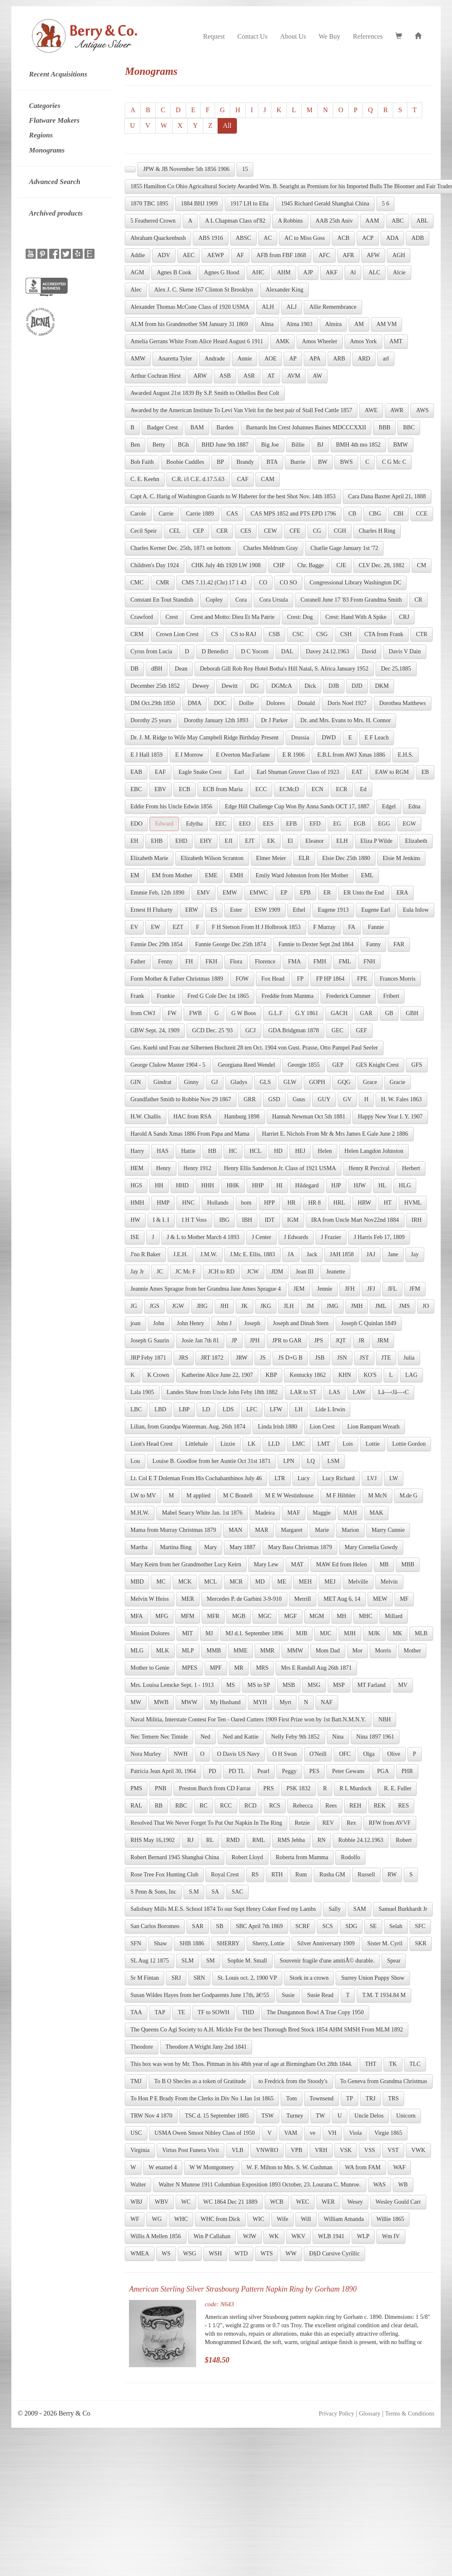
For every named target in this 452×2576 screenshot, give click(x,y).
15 (245, 169)
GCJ (250, 1030)
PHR (407, 1771)
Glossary (369, 2413)
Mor (357, 1650)
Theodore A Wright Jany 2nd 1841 (206, 2047)
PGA (383, 1771)
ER (327, 892)
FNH (369, 961)
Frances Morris (397, 979)
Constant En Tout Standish (161, 600)
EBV (160, 789)
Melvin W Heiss (149, 1599)
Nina (338, 1737)
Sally (334, 1909)
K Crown (158, 1375)
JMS (404, 1306)
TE (181, 2012)
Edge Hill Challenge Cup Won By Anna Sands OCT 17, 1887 (297, 806)
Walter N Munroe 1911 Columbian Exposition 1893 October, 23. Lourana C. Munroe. (259, 2184)
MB (384, 1564)
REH (355, 1805)
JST (364, 1358)
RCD (250, 1805)
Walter (138, 2184)
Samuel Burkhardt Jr (402, 1909)
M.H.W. (139, 1513)
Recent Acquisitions (58, 74)
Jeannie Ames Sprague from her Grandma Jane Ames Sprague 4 (205, 1289)
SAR (197, 1926)
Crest (172, 617)
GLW (290, 1082)
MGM (317, 1616)
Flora (236, 961)
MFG (161, 1616)
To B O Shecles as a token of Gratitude (200, 2081)
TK (393, 2064)
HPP (269, 1203)
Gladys (239, 1082)
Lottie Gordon (409, 1444)
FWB (195, 1013)
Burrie (297, 462)
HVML (412, 1203)
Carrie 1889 (200, 513)
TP (349, 2098)
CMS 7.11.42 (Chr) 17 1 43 (214, 582)
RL (210, 1840)
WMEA (139, 2253)
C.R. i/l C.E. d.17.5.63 (198, 479)
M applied (198, 1495)
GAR (366, 1013)
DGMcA (281, 686)
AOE (270, 358)
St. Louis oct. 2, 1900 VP (247, 1978)
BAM (197, 427)
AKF (331, 272)
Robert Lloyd (247, 1857)
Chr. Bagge (310, 565)
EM (134, 875)
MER (187, 1599)
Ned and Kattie (241, 1737)
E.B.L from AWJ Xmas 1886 (351, 755)
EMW (230, 892)
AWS (422, 410)
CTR (421, 634)
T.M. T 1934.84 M (383, 1995)
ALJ (291, 307)
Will (306, 2219)
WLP (363, 2236)
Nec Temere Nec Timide (159, 1737)
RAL (136, 1805)
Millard (393, 1616)
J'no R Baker (145, 1254)
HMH (137, 1203)
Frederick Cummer (348, 996)
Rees (331, 1805)
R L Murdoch (355, 1788)
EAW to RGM (392, 772)
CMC (136, 582)
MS (230, 1685)
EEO (244, 824)
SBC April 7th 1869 (259, 1926)
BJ (320, 445)
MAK (377, 1513)
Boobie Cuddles (185, 462)
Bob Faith (142, 462)
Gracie (397, 1082)
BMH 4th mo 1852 (358, 445)
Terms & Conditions (409, 2413)
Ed (363, 789)
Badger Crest (162, 427)
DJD (357, 686)
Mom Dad (328, 1650)
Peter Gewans (348, 1771)
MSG (313, 1685)
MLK (162, 1650)
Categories (44, 106)
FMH (319, 961)
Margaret (291, 1530)
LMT (324, 1444)
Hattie (188, 1151)
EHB (157, 841)
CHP (279, 565)
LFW (276, 1409)
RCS (274, 1805)
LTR (279, 1478)
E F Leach (377, 737)
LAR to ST (303, 1392)
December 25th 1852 (154, 686)
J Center (261, 1237)
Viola (355, 2133)
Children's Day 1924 (154, 565)
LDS (228, 1409)
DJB (333, 686)
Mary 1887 (242, 1547)
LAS (334, 1392)
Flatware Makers (54, 120)
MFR (213, 1616)
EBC (136, 789)
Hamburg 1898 (242, 1116)
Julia (408, 1358)
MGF (290, 1616)
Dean (181, 669)
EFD (315, 824)
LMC (298, 1444)
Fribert (391, 996)
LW (393, 1478)
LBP (184, 1409)
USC (136, 2133)
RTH (277, 1874)
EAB (136, 772)
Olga (368, 1754)
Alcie (399, 272)
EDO (136, 824)
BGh (183, 445)
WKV (298, 2236)
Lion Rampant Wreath (373, 1427)
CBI (398, 513)
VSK (346, 2150)
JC (160, 1271)
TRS (393, 2098)
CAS (232, 513)
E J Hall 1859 (146, 755)
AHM (284, 272)
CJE (341, 565)
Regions (41, 135)
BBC (409, 427)
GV (347, 1099)
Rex (351, 1823)
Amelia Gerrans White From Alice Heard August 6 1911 (196, 341)
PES (314, 1771)
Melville (358, 1582)
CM (421, 565)
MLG (136, 1650)
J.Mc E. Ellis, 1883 (252, 1254)
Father (137, 961)
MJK (374, 1633)
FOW (242, 979)
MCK (185, 1582)
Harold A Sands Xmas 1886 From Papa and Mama (189, 1134)
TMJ (135, 2081)
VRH (321, 2150)
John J (224, 1323)
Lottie (372, 1444)
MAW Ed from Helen (341, 1564)
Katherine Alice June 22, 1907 (217, 1375)
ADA (392, 238)
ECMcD (289, 789)
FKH (211, 961)
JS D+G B (290, 1358)
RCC (226, 1805)
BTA (272, 462)
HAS (162, 1151)
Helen (325, 1151)
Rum (301, 1874)
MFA (136, 1616)
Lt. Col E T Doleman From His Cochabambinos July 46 (196, 1478)
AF (240, 255)
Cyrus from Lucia (151, 651)
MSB (289, 1685)
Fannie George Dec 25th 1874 (230, 944)
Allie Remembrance (332, 307)
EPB (305, 892)
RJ (190, 1840)
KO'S (370, 1375)
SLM (187, 1961)
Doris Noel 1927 (346, 703)
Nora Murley (145, 1754)
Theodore (141, 2047)
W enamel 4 (163, 2167)
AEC (188, 255)
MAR (261, 1530)
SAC (237, 1892)
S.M (194, 1892)
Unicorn (405, 2116)
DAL (287, 651)
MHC (365, 1616)
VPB (296, 2150)
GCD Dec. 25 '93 (212, 1030)
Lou (135, 1461)
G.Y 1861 (306, 1013)
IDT (269, 1220)
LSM (333, 1461)
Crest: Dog (300, 617)
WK (274, 2236)
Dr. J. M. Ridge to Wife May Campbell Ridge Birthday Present (204, 737)
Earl (239, 772)
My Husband (225, 1702)
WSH (215, 2253)
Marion (350, 1530)
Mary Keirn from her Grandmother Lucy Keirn (185, 1564)
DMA (195, 703)
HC (233, 1151)
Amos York (363, 341)
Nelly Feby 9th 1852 (295, 1737)
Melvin (389, 1582)
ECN (317, 789)
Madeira (265, 1513)
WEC (302, 2202)
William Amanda (344, 2219)
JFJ (371, 1289)
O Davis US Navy (238, 1754)
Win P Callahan (212, 2236)
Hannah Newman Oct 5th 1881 (308, 1116)
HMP (163, 1203)
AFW (373, 255)
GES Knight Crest (377, 1065)
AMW (137, 358)
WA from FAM (363, 2167)
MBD (137, 1582)
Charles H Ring (377, 531)
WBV (161, 2202)
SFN (135, 1943)
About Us (293, 36)
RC (204, 1805)
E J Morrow (189, 755)
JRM (383, 1340)
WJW (249, 2236)
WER (328, 2202)
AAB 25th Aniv (334, 221)
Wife (282, 2219)
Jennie (324, 1289)
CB (353, 513)
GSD (274, 1099)
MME (240, 1650)
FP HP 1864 (330, 979)
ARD (364, 358)
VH (332, 2133)
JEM (299, 1289)
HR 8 (314, 1203)
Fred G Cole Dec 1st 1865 (218, 996)
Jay (415, 1254)
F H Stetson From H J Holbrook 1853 (256, 927)
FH (189, 961)
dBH (156, 669)
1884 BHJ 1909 (199, 203)
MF (404, 1599)
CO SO (288, 582)
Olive (393, 1754)
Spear (393, 1961)
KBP (271, 1375)
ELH (342, 841)
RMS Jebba (291, 1840)
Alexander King (284, 290)
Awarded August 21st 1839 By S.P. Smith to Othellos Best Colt (204, 393)
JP (234, 1340)
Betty (158, 445)
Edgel (389, 806)
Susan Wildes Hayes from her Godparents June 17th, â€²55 (199, 1995)
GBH (412, 1013)
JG (133, 1306)
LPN (288, 1461)
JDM (277, 1271)
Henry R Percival (369, 1168)
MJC (325, 1633)
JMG (332, 1306)
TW (320, 2116)
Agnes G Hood (221, 272)
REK (380, 1805)
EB (425, 772)
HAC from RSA (192, 1116)
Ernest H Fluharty (151, 910)
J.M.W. (208, 1254)
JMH (357, 1306)
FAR (398, 944)
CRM (136, 634)
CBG (375, 513)
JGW (178, 1306)
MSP (339, 1685)
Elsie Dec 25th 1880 (346, 858)
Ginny (191, 1082)
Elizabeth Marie (149, 858)
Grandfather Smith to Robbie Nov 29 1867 (180, 1099)
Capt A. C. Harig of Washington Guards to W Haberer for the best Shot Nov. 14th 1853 (232, 496)
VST (393, 2150)
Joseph (252, 1323)
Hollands (218, 1203)
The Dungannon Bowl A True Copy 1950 (315, 2012)
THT (370, 2064)
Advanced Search (54, 182)
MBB (407, 1564)
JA (291, 1254)
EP (284, 892)
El (290, 841)
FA (351, 927)
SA (215, 1892)
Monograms (47, 150)
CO (263, 582)
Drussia (300, 737)
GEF (361, 1030)
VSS (369, 2150)
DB (134, 669)
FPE (362, 979)
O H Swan (284, 1754)
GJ (214, 1082)
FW (172, 1013)
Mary (210, 1547)
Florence (265, 961)
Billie (298, 445)
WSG (189, 2253)
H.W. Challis (145, 1116)
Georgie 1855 (304, 1065)
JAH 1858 (342, 1254)
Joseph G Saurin (149, 1340)
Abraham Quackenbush (158, 238)
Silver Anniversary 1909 (326, 1943)
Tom (291, 2098)
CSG (322, 634)
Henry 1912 (198, 1168)
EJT (250, 841)
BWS (346, 462)
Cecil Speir (143, 531)
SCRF (302, 1926)
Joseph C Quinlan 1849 (368, 1323)
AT (271, 376)
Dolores (275, 703)
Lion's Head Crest (151, 1444)
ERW (191, 910)
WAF (399, 2167)
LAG (411, 1375)
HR (291, 1203)
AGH (398, 255)
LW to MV (143, 1495)
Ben (135, 445)
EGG (384, 824)
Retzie (302, 1823)
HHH (207, 1185)
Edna (414, 806)
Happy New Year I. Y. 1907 (390, 1116)
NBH (384, 1719)
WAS (379, 2184)
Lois (347, 1444)
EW (155, 927)
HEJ (300, 1151)
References (368, 36)
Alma (266, 324)
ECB (184, 789)
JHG (202, 1306)
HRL (339, 1203)
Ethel (299, 910)
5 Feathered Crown (152, 221)
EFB (291, 824)
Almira (333, 324)
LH (299, 1409)
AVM (293, 376)
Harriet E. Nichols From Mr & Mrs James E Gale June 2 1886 (335, 1134)
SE (373, 1926)
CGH (340, 531)
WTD (241, 2253)
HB (212, 1151)
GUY (324, 1099)
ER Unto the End (364, 892)
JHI (224, 1306)
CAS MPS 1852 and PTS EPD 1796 (293, 513)
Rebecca (303, 1805)
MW (135, 1702)
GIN (135, 1082)
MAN (235, 1530)
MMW (295, 1650)
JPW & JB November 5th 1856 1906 (186, 169)
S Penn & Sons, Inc (153, 1892)
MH (342, 1616)
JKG (265, 1306)
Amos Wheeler (319, 341)
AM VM (386, 324)
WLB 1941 (331, 2236)
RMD (233, 1840)
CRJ (404, 617)
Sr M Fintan (144, 1978)
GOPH (317, 1082)
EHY (206, 841)
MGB (238, 1616)
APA (315, 358)
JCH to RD (221, 1271)
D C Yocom (254, 651)
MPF (216, 1668)
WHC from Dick (220, 2219)
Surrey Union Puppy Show (373, 1978)
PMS (136, 1788)
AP (293, 358)
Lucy (304, 1478)
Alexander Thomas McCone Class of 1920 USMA (189, 307)
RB (159, 1805)
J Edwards (296, 1237)
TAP (160, 2012)
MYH (260, 1702)
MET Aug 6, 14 (341, 1599)
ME (281, 1582)
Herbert (411, 1168)
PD (212, 1771)
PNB (160, 1788)
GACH (339, 1013)
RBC (181, 1805)
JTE (386, 1358)
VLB (237, 2150)
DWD (329, 737)
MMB (214, 1650)
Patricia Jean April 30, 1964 (163, 1771)
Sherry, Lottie (268, 1943)
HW (135, 1220)
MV (403, 1685)
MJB (301, 1633)
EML (367, 875)
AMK (282, 341)
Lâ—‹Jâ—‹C (393, 1392)
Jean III (304, 1271)
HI (279, 1185)
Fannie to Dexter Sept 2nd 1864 (316, 944)
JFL (392, 1289)
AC (268, 238)
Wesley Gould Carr (398, 2202)
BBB (384, 427)
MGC (264, 1616)
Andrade (215, 358)
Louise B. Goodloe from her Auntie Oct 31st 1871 (211, 1461)
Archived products (56, 213)
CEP (198, 531)
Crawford (141, 617)
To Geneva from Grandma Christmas (383, 2081)
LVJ (372, 1478)
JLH (289, 1306)
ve (312, 2133)
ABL (422, 221)
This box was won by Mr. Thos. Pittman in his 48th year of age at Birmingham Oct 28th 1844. (241, 2064)
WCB (277, 2202)
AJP (308, 272)
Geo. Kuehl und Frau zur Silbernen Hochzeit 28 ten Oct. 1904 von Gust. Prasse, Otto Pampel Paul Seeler (254, 1048)
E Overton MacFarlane (243, 755)
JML (380, 1306)
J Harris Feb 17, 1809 (379, 1237)
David (369, 651)
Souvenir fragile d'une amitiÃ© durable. (327, 1961)
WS (166, 2253)
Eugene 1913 (333, 910)
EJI (229, 841)
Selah (395, 1926)
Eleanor (314, 841)
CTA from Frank (383, 634)
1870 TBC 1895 (149, 203)
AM (359, 324)
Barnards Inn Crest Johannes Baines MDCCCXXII (306, 427)
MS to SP (258, 1685)
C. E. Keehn (144, 479)
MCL (210, 1582)
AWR (397, 410)
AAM (372, 221)
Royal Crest (225, 1874)
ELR (304, 858)
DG (254, 686)
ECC (261, 789)
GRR (250, 1099)
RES (403, 1805)
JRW (241, 1358)
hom (246, 1203)
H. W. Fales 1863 (401, 1099)
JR (361, 1340)
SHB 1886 (191, 1943)
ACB (343, 238)
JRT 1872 (212, 1358)
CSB (274, 634)
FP (300, 979)
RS (255, 1874)
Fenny (165, 961)
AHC (258, 272)
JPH (255, 1340)
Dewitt (230, 686)
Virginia (140, 2150)
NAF (327, 1702)
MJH (350, 1633)
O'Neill (318, 1754)
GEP (337, 1065)
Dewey (200, 686)
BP (220, 462)
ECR (341, 789)
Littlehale (196, 1444)
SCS (327, 1926)
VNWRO (267, 2150)
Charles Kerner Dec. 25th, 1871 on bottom (180, 548)
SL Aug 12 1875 (149, 1961)
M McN (377, 1495)
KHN (344, 1375)
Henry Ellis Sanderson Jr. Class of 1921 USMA (280, 1168)
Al (353, 272)
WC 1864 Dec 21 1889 (230, 2202)
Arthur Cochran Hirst (155, 376)
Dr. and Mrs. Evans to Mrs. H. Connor (345, 720)
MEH (305, 1582)
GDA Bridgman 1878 (293, 1030)
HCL (255, 1151)
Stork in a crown (308, 1978)
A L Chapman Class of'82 (235, 221)
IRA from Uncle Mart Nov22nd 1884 (355, 1220)
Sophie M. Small (247, 1961)
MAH (350, 1513)
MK (397, 1633)
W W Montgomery (211, 2167)
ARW (200, 376)
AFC (324, 255)
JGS (154, 1306)
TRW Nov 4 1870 (151, 2116)
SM (210, 1961)
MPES (189, 1668)
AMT (395, 341)
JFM (415, 1289)
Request (214, 36)
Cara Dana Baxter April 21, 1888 (387, 496)
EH (134, 841)
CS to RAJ (243, 634)
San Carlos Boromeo (154, 1926)
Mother (412, 1650)
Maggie (322, 1513)
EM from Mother (172, 875)
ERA (402, 892)
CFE (294, 531)
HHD (182, 1185)
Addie (137, 255)
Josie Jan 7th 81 (200, 1340)
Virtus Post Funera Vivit (190, 2150)
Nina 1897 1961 (375, 1737)
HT (388, 1203)
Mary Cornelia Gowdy (371, 1547)
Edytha (194, 824)
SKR (420, 1943)
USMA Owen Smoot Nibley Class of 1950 (205, 2133)
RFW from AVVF (390, 1823)
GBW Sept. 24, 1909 (154, 1030)
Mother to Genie (149, 1668)
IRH (417, 1220)
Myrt (285, 1702)
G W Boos (243, 1013)
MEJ (329, 1582)
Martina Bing (176, 1547)
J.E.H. (180, 1254)
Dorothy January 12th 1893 (216, 720)
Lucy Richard (338, 1478)
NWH (180, 1754)
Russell (366, 1874)
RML (258, 1840)
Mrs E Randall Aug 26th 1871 (316, 1668)
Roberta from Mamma (302, 1857)
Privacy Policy (336, 2413)
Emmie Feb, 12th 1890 (157, 892)
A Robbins (290, 221)
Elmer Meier (271, 858)
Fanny (373, 944)
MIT (187, 1633)
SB (219, 1926)
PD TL (236, 1771)
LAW (359, 1392)
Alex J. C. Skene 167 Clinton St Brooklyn (203, 290)
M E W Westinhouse (289, 1495)
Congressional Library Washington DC (355, 582)
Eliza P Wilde (376, 841)
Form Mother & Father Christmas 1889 (176, 979)
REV (328, 1823)
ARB (339, 358)
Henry (163, 1168)
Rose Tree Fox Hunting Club (164, 1874)
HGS (136, 1185)
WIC (258, 2219)
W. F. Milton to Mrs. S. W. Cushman (290, 2167)
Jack (312, 1254)
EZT (178, 927)
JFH (350, 1289)
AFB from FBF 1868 (281, 255)
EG (337, 824)
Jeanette (335, 1271)
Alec (135, 290)
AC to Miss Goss (304, 238)
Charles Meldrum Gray (270, 548)
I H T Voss (194, 1220)
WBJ (136, 2202)
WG (156, 2219)
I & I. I (161, 1220)
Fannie (376, 927)
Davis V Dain (404, 651)
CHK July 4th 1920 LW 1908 (226, 565)
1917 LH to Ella (249, 203)
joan (135, 1323)
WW (290, 2253)
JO (426, 1306)
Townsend (322, 2098)
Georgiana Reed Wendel (246, 1065)
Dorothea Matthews (402, 703)
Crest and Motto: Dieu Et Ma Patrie (233, 617)
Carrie (166, 513)
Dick (310, 686)
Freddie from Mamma (287, 996)
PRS (268, 1788)
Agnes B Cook (174, 272)
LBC (136, 1409)
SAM (359, 1909)
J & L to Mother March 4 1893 (203, 1237)
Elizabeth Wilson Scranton (212, 858)
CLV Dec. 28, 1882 (382, 565)
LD (206, 1409)
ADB (417, 238)
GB (389, 1013)
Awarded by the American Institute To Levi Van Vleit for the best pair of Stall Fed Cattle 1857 (241, 410)
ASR (249, 376)
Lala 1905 (142, 1392)
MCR (235, 1582)
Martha (138, 1547)
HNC (188, 1203)
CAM (267, 479)
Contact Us (252, 36)
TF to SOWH (213, 2012)
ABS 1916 (210, 238)
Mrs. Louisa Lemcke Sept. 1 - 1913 (171, 1685)
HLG (405, 1185)
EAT (357, 772)
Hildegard (307, 1185)
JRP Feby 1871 (148, 1358)
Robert (404, 1840)
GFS (416, 1065)
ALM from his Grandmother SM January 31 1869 (189, 324)
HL (382, 1185)
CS (214, 634)
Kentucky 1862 (307, 1375)
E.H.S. (405, 755)
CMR (162, 582)
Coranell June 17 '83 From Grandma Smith (351, 600)
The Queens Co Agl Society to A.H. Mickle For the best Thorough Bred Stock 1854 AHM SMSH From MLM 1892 (266, 2029)
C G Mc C (394, 462)
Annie (244, 358)
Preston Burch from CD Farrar (215, 1788)
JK (244, 1306)
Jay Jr (137, 1271)
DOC (220, 703)
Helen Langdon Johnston (373, 1151)
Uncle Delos (369, 2116)
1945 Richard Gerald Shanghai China (325, 203)
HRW (364, 1203)
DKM (382, 686)
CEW (270, 531)
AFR (348, 255)
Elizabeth (416, 841)
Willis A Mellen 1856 (155, 2236)
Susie (288, 1995)
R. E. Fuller (397, 1788)
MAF (293, 1513)
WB (403, 2184)
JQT (341, 1340)
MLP (188, 1650)
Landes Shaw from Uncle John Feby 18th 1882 (222, 1392)
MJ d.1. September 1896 (254, 1633)
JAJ (370, 1254)
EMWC (259, 892)
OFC (344, 1754)
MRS (262, 1668)
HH (159, 1185)
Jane (393, 1254)
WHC (181, 2219)
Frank (137, 996)
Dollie (246, 703)
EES (268, 824)
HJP (336, 1185)
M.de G (408, 1495)
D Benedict (215, 651)
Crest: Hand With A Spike (356, 617)
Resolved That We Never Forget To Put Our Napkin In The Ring (206, 1823)
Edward (164, 824)
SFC (420, 1926)
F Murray (324, 927)
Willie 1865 (390, 2219)
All (227, 125)
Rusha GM (332, 1874)
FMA (294, 961)
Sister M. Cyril (384, 1943)
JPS (318, 1340)
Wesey (355, 2202)
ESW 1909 (267, 910)
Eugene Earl (375, 910)
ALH (268, 307)
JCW (253, 1271)
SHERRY (228, 1943)
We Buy (329, 36)
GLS (265, 1082)
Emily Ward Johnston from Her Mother (302, 875)
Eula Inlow (416, 910)
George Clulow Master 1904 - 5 (167, 1065)
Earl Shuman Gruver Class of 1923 (298, 772)
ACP (367, 238)
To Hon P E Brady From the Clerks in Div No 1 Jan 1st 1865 (201, 2098)
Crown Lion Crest (177, 634)
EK (271, 841)
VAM (290, 2133)
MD (260, 1582)
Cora (241, 600)
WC (186, 2202)
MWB (161, 1702)
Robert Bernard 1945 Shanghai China (174, 1857)
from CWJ (142, 1013)
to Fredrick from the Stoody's (292, 2081)
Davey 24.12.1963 (327, 651)
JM (310, 1306)
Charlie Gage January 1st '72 (344, 548)
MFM (187, 1616)
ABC (398, 221)
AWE (371, 410)
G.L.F (275, 1013)
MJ (209, 1633)
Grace (370, 1082)
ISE (134, 1237)
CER (222, 531)
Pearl (264, 1771)
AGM (137, 272)
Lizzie (228, 1444)
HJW (360, 1185)
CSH (346, 634)
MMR (267, 1650)
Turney (294, 2116)
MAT (297, 1564)
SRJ (176, 1978)
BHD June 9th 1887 (225, 445)
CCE (421, 513)
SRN (199, 1978)
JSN (342, 1358)
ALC (374, 272)
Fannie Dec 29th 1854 (156, 944)
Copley (214, 600)
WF (134, 2219)
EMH (236, 875)
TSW (267, 2116)
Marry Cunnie (388, 1530)
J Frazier (331, 1237)
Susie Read (320, 1995)
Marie (322, 1530)
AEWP (215, 255)
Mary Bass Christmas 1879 (300, 1547)
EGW (409, 824)
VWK (418, 2150)
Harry (137, 1151)
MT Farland (371, 1685)
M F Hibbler (340, 1495)
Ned (205, 1737)
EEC (220, 824)
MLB (421, 1633)
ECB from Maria (223, 789)
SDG (351, 1926)
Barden (224, 427)
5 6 (385, 203)
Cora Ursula (273, 600)
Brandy (245, 462)
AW (317, 376)
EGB (359, 824)
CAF (242, 479)
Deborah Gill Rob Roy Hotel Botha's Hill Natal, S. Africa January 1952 (284, 669)
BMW (400, 445)
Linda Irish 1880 (277, 1427)
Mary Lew (266, 1564)
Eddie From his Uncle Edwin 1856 (171, 806)
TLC (415, 2064)
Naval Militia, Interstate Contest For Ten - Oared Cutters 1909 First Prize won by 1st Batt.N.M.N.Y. (247, 1719)
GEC (337, 1030)
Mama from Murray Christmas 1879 (173, 1530)
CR (419, 600)
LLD (273, 1444)
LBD (160, 1409)
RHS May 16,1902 (152, 1840)
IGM (293, 1220)
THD (248, 2012)
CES (245, 531)
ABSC (243, 238)
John (158, 1323)
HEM (136, 1168)
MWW (189, 1702)
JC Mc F (186, 1271)
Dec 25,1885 (396, 669)
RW (392, 1874)
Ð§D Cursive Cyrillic (334, 2253)
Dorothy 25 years (150, 720)
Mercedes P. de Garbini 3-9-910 (244, 1599)
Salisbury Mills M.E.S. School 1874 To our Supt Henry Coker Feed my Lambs (223, 1909)
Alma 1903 (299, 324)
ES (213, 910)
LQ (311, 1461)
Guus (299, 1099)
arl (386, 358)
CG (317, 531)
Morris (383, 1650)
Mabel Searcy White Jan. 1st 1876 (202, 1513)
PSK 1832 (298, 1788)
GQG (344, 1082)
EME (211, 875)
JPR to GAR (287, 1340)
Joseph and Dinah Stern (300, 1323)
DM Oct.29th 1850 (152, 703)
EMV (203, 892)
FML (345, 961)
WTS (266, 2253)
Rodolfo (350, 1857)
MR (239, 1668)
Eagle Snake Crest (200, 772)
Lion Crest (322, 1427)
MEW (380, 1599)
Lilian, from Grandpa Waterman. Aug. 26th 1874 (187, 1427)
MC (161, 1582)
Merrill (302, 1599)
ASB (225, 376)
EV (134, 927)
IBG (224, 1220)
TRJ (370, 2098)
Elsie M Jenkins (401, 858)
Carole (138, 513)
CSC (297, 634)
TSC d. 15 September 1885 (217, 2116)
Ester (236, 910)
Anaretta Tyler (175, 358)
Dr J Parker (274, 720)
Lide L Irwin (330, 1409)
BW (323, 462)
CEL (174, 531)
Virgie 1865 (388, 2133)
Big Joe (270, 445)
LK (252, 1444)
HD (278, 1151)
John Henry (190, 1323)
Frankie (166, 996)
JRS (184, 1358)
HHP (258, 1185)
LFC (252, 1409)
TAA (136, 2012)
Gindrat (162, 1082)
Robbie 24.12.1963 (360, 1840)
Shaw (160, 1943)
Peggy (289, 1771)
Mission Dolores (149, 1633)
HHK (232, 1185)
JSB (320, 1358)
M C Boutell (237, 1495)
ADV (164, 255)
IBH (247, 1220)
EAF (160, 772)
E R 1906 (293, 755)
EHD (181, 841)
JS (262, 1358)
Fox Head (272, 979)
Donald (306, 703)
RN (322, 1840)
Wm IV (390, 2236)
